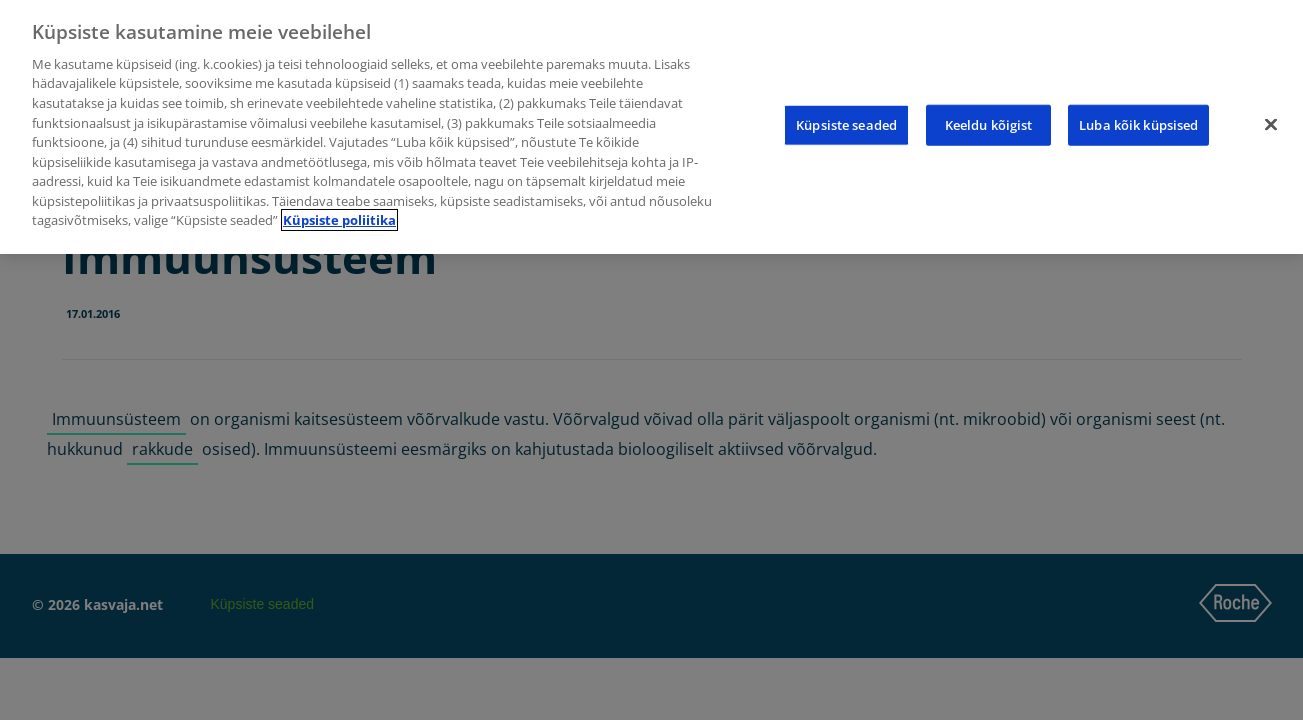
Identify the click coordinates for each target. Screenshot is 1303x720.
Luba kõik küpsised (1138, 124)
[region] (651, 127)
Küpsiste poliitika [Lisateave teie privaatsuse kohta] (339, 220)
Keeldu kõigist (989, 124)
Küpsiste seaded (846, 124)
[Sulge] (1271, 124)
